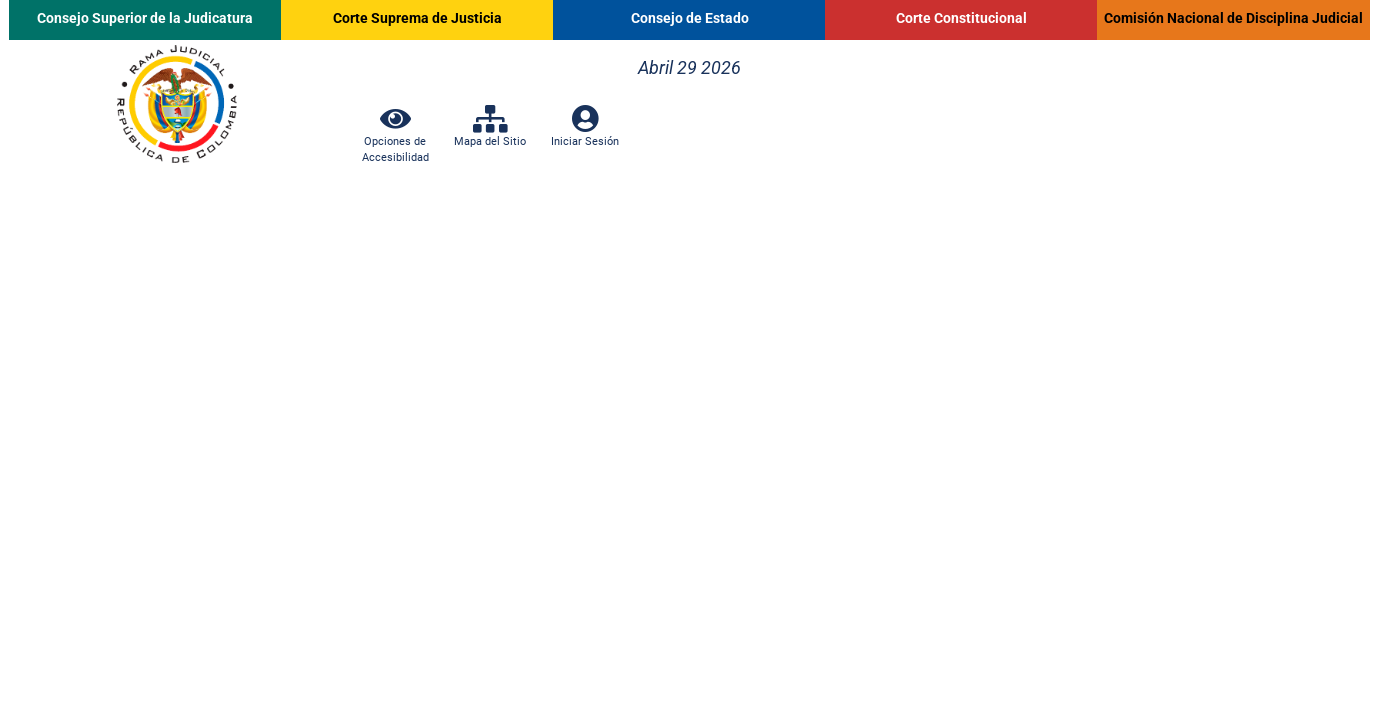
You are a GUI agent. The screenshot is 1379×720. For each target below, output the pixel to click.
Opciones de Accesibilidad (395, 141)
